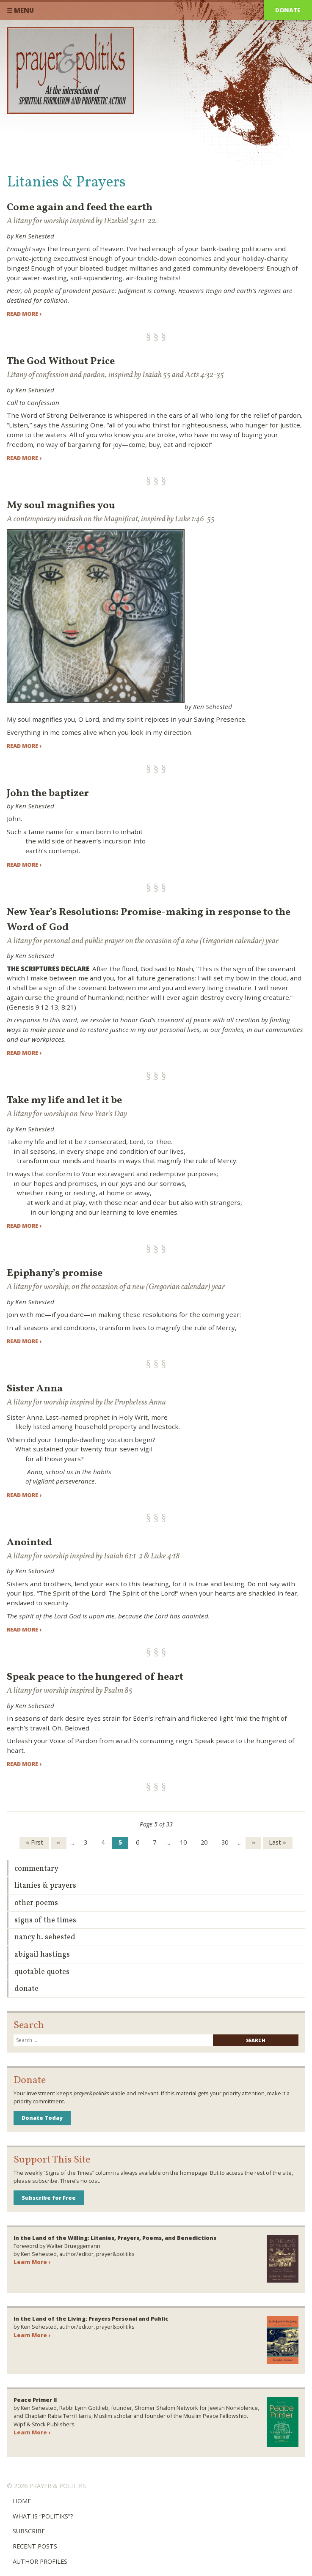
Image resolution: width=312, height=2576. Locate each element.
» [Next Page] (253, 1842)
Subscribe (29, 2531)
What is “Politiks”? (43, 2516)
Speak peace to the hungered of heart (95, 1677)
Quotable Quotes (41, 1972)
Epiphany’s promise (54, 1273)
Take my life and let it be (64, 1100)
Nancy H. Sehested (44, 1937)
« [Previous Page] (58, 1842)
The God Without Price (61, 361)
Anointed (29, 1543)
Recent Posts (35, 2546)
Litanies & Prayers (45, 1886)
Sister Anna (35, 1389)
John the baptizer (48, 793)
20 (204, 1842)
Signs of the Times (45, 1920)
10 (183, 1842)
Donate (288, 10)
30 (224, 1842)
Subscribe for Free (49, 2197)
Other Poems (36, 1903)
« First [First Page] (34, 1842)
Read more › (24, 314)
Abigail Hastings (42, 1954)
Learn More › (32, 2262)
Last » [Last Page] (277, 1842)
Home (22, 2501)
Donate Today (42, 2118)
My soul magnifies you (61, 505)
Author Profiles (40, 2561)
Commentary (36, 1869)
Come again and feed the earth (79, 207)
